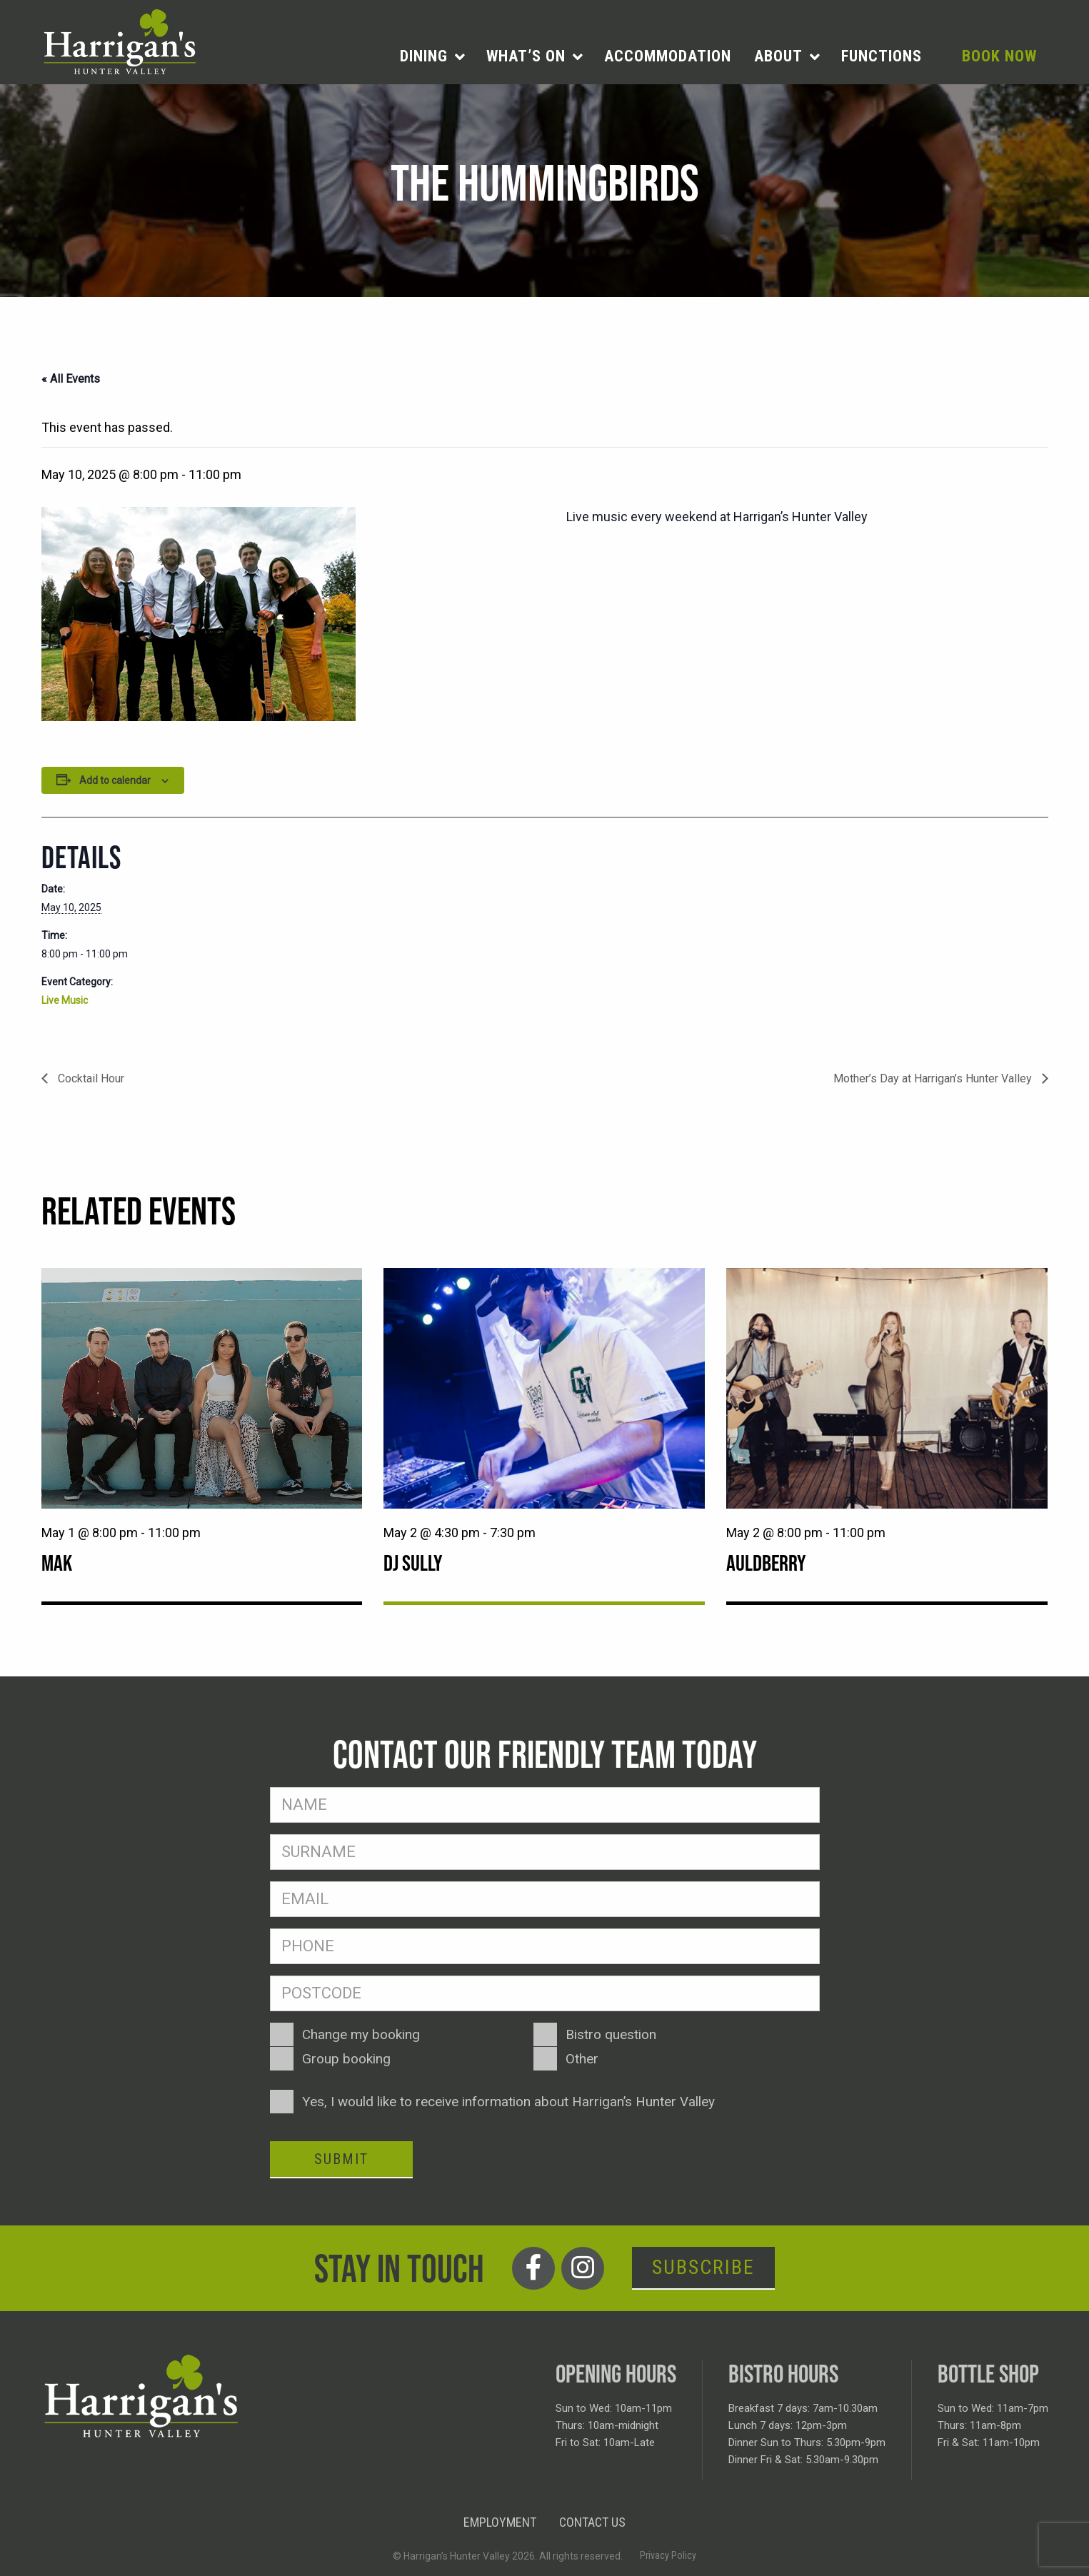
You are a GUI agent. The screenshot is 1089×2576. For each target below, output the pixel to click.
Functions (881, 56)
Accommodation (667, 56)
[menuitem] (431, 56)
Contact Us (592, 2522)
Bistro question (611, 2034)
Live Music (64, 1000)
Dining (424, 56)
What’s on (526, 56)
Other (582, 2059)
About (778, 56)
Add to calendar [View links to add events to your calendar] (115, 780)
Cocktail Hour (89, 1078)
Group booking (346, 2059)
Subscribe (703, 2267)
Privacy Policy (668, 2555)
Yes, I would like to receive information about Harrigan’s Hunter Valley (508, 2101)
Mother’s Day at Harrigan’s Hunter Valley (934, 1078)
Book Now (999, 56)
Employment (499, 2522)
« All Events (70, 379)
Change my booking (361, 2034)
